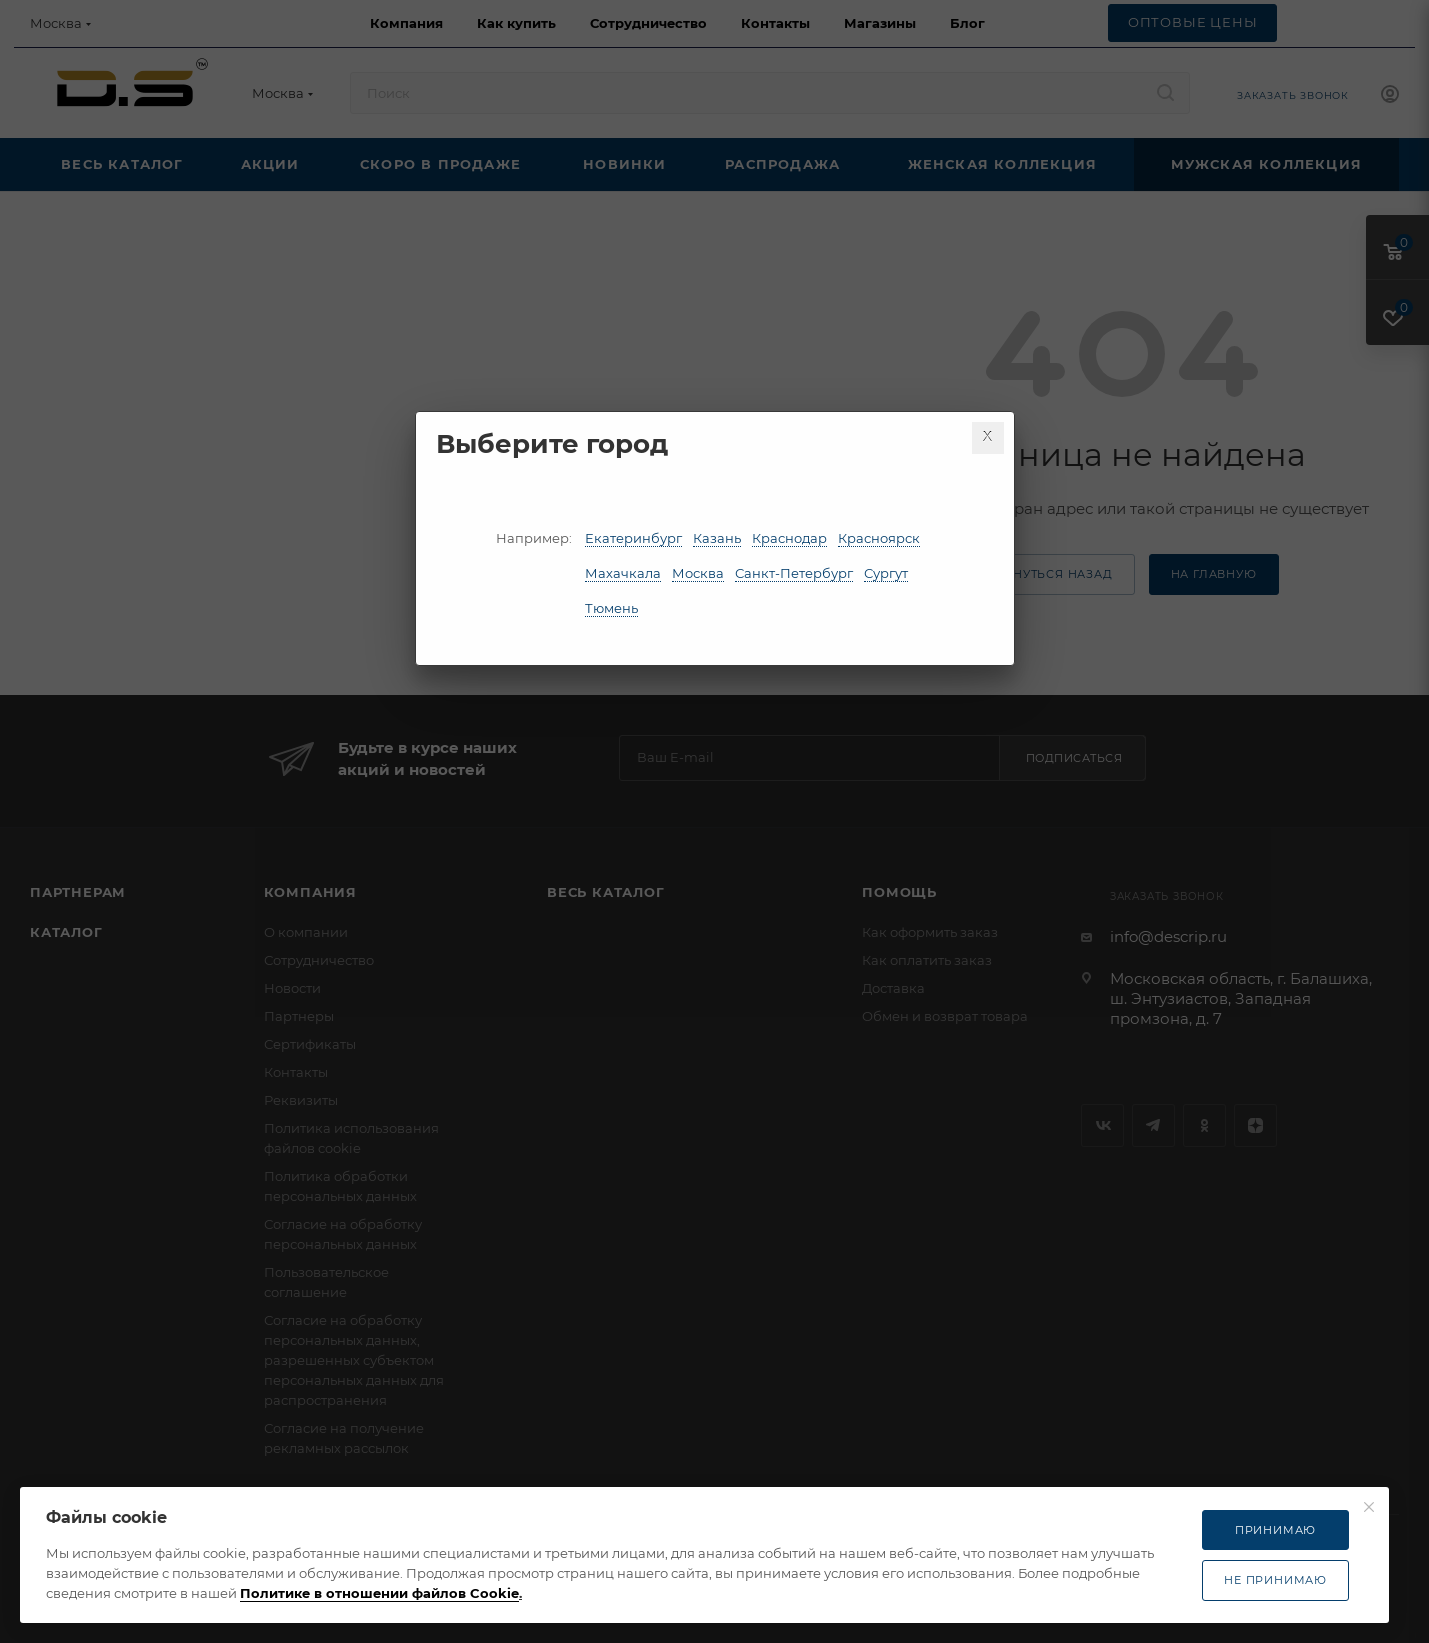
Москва (698, 573)
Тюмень (611, 608)
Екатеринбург (633, 538)
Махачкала (623, 573)
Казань (717, 538)
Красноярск (879, 538)
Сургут (886, 573)
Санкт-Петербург (794, 573)
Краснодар (789, 538)
